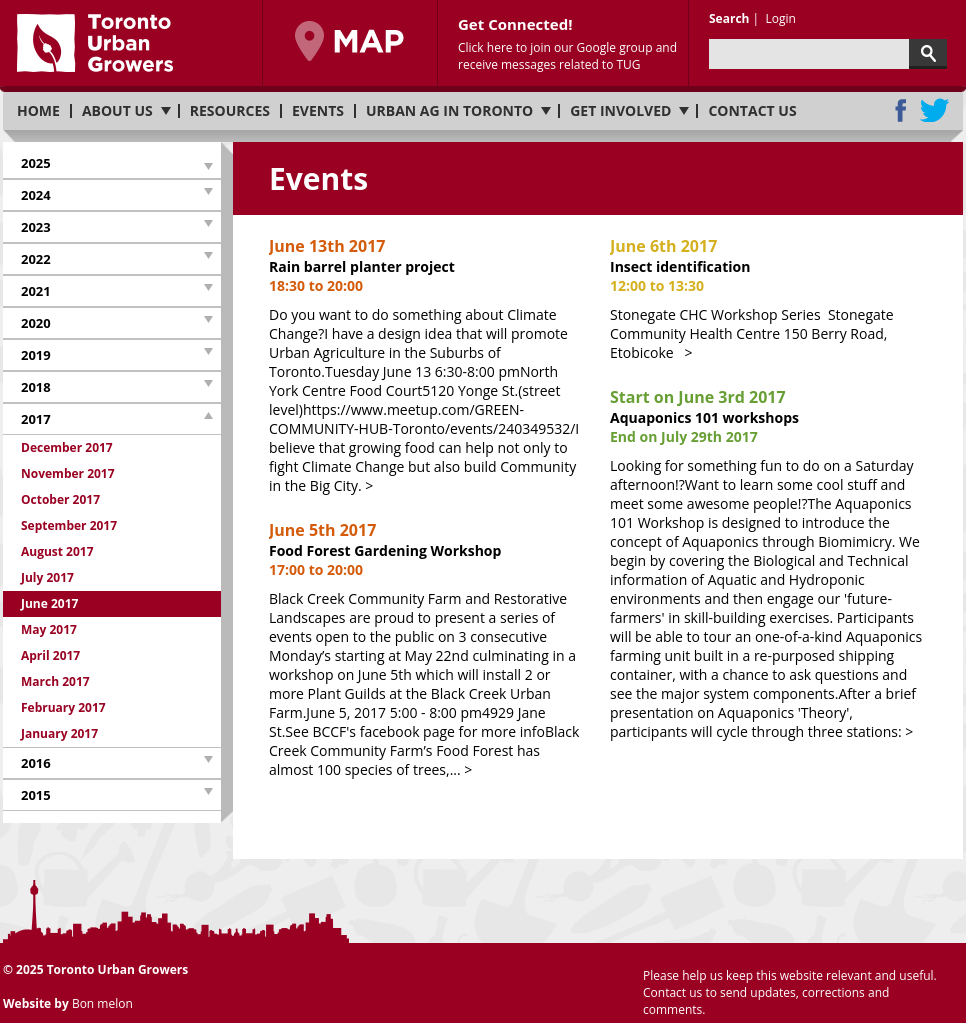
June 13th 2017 (327, 246)
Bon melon (102, 1003)
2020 (36, 323)
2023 (36, 227)
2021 (36, 291)
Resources (230, 111)
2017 (36, 419)
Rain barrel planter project (362, 266)
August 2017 (57, 551)
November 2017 (68, 473)
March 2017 (55, 681)
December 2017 (67, 447)
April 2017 (50, 655)
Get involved (620, 111)
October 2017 (60, 499)
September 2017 (69, 525)
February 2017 (63, 707)
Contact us (752, 111)
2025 (36, 163)
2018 (36, 387)
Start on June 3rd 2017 (698, 397)
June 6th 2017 (663, 246)
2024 (36, 195)
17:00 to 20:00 (316, 569)
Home (38, 111)
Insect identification (680, 266)
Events (318, 111)
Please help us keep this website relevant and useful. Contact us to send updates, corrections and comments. (790, 992)
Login (780, 18)
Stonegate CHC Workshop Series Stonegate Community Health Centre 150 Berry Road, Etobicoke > (752, 333)
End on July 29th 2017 (684, 436)
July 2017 (47, 577)
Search (729, 18)
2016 (36, 763)
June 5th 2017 (322, 530)
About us (117, 111)
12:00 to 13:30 (657, 285)
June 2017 (49, 603)
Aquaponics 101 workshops (704, 417)
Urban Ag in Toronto (449, 111)
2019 (36, 355)
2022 (36, 259)
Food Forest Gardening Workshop (385, 550)
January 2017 (59, 733)
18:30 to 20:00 (316, 285)
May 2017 (49, 629)
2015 (36, 795)
